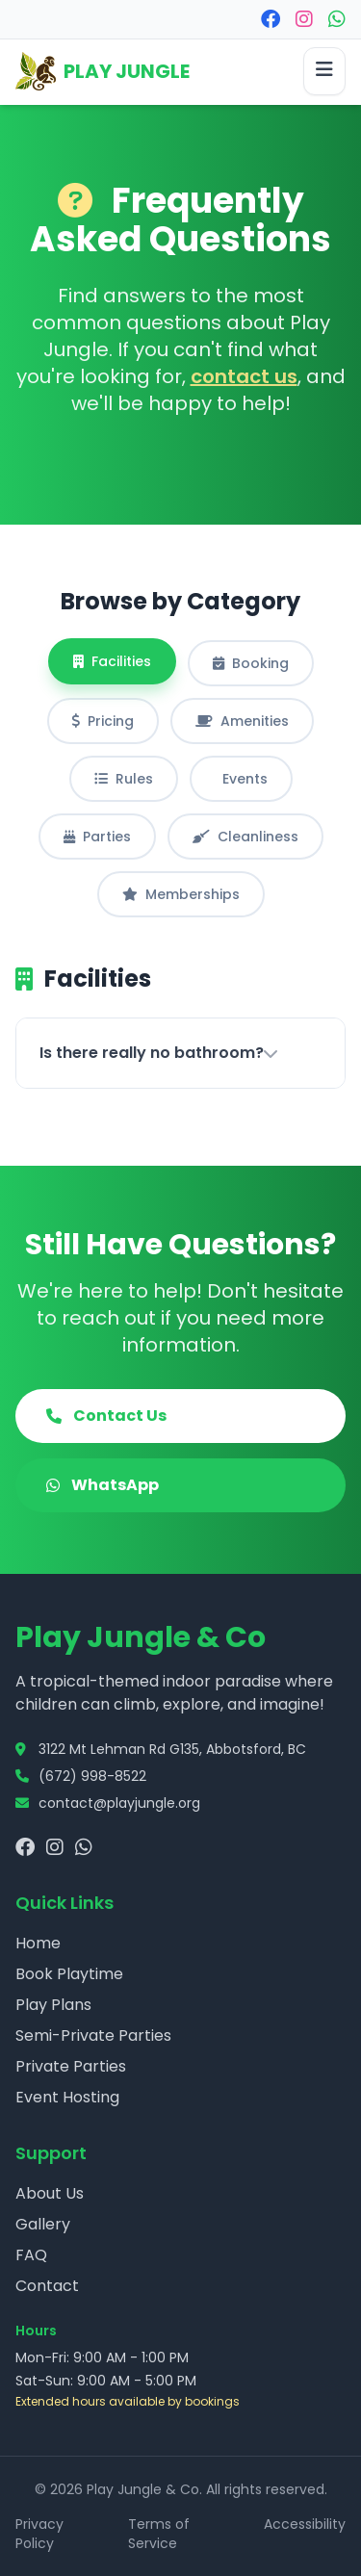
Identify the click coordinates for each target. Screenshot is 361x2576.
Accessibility (305, 2524)
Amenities (242, 721)
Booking (251, 663)
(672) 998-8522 (92, 1776)
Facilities (112, 661)
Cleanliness (245, 836)
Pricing (103, 721)
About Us (49, 2193)
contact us (244, 376)
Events (245, 778)
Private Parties (70, 2066)
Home (38, 1943)
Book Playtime (69, 1974)
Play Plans (53, 2005)
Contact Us (106, 1415)
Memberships (181, 894)
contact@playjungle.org (119, 1803)
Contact (47, 2286)
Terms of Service (159, 2533)
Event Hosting (67, 2097)
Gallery (42, 2224)
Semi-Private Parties (93, 2035)
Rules (123, 778)
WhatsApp (102, 1485)
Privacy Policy (39, 2533)
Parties (97, 836)
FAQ (31, 2255)
